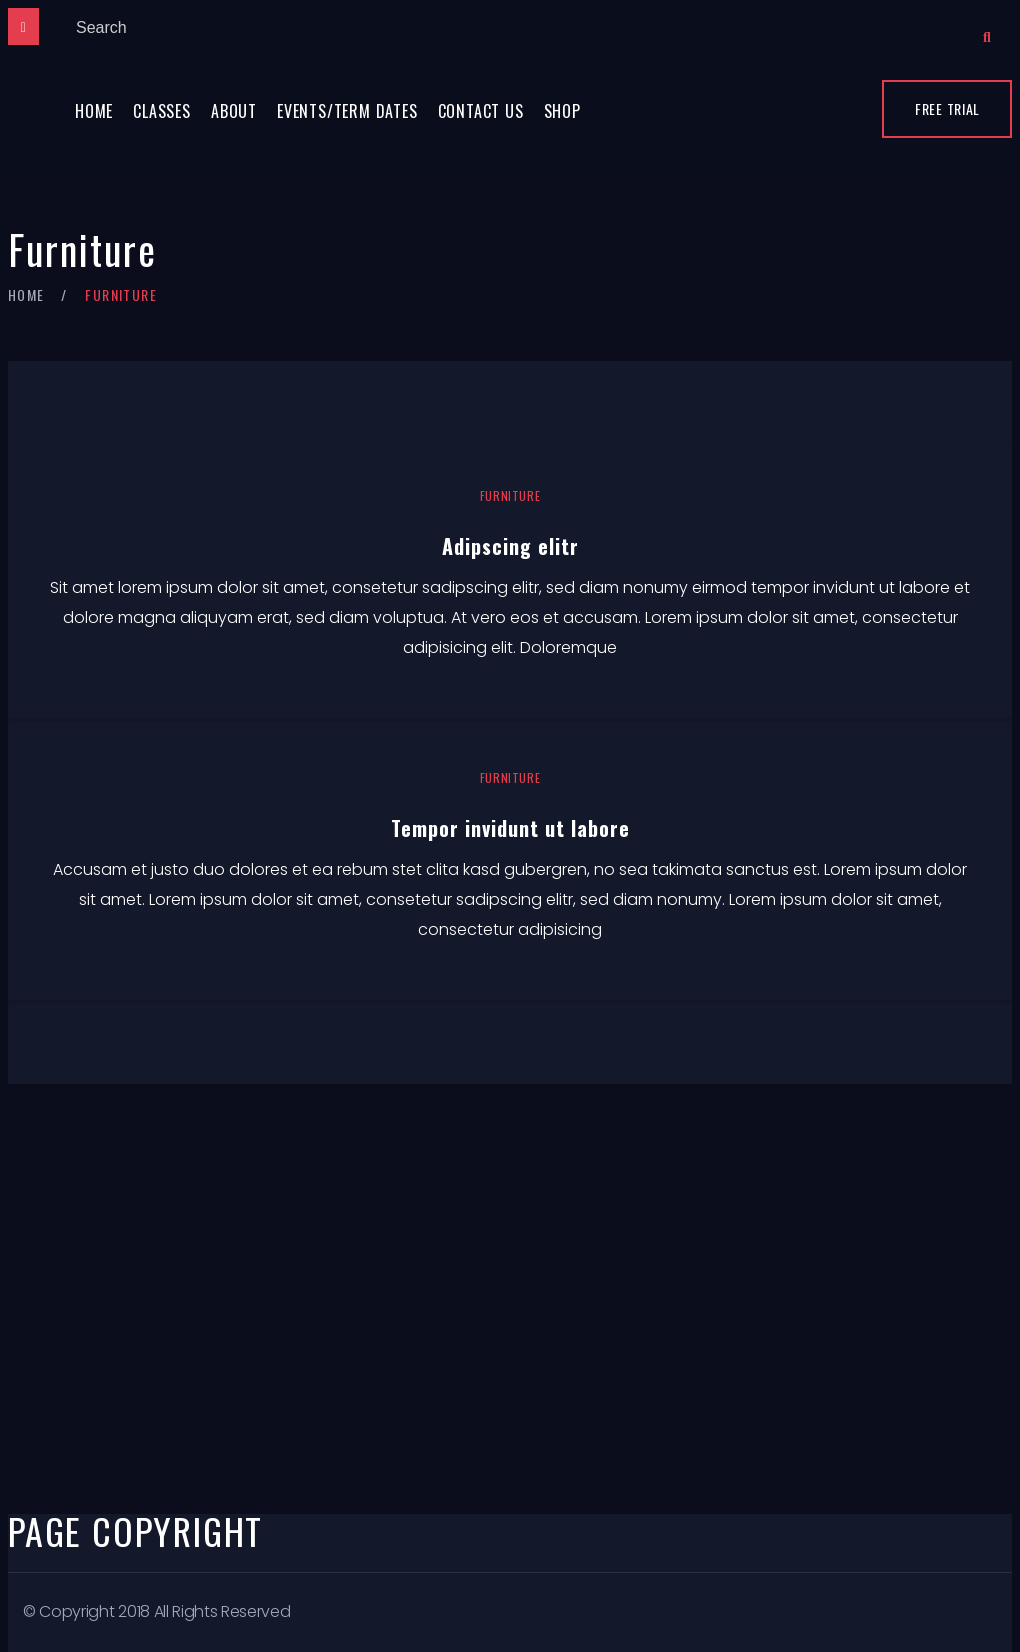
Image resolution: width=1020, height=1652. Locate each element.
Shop (562, 111)
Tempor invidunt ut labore (510, 828)
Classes (162, 111)
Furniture (510, 495)
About (234, 111)
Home (94, 111)
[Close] (23, 26)
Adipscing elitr (510, 546)
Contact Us (481, 111)
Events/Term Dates (347, 111)
